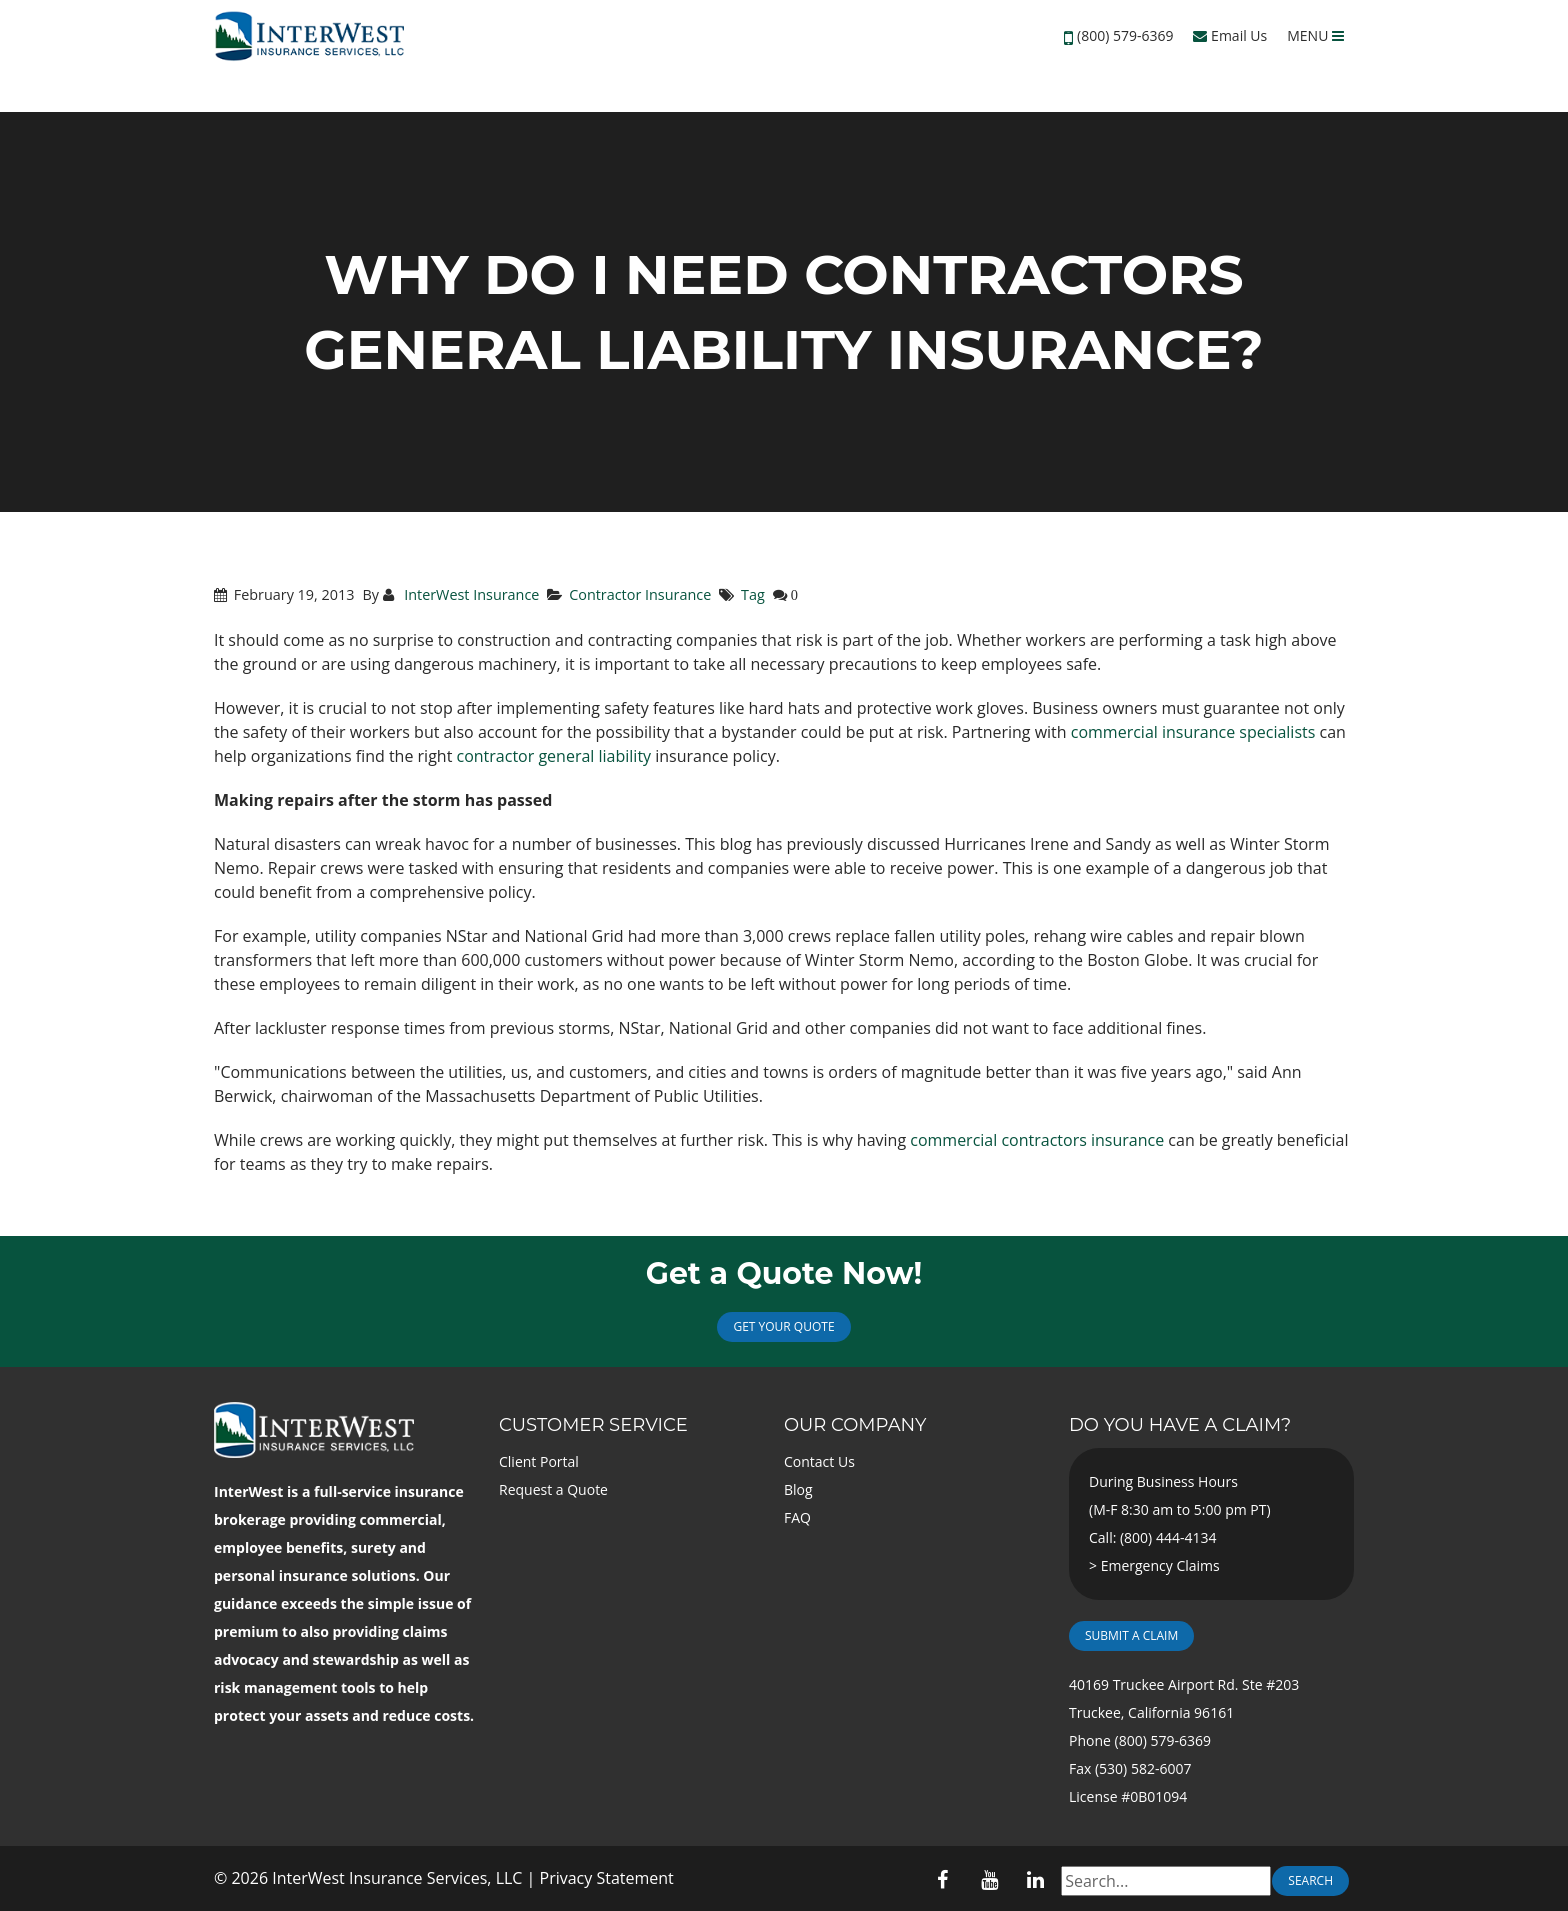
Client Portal (539, 1461)
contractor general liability (554, 756)
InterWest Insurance (469, 594)
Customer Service (593, 1425)
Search (1310, 1880)
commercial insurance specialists (1193, 732)
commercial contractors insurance (1037, 1140)
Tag (753, 594)
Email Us (1230, 35)
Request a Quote (553, 1489)
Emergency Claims (1160, 1565)
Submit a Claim (1131, 1635)
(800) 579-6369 (1125, 35)
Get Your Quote (783, 1326)
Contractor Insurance (640, 594)
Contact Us (819, 1461)
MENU (1315, 35)
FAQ (797, 1517)
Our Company (855, 1425)
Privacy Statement (607, 1878)
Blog (798, 1489)
